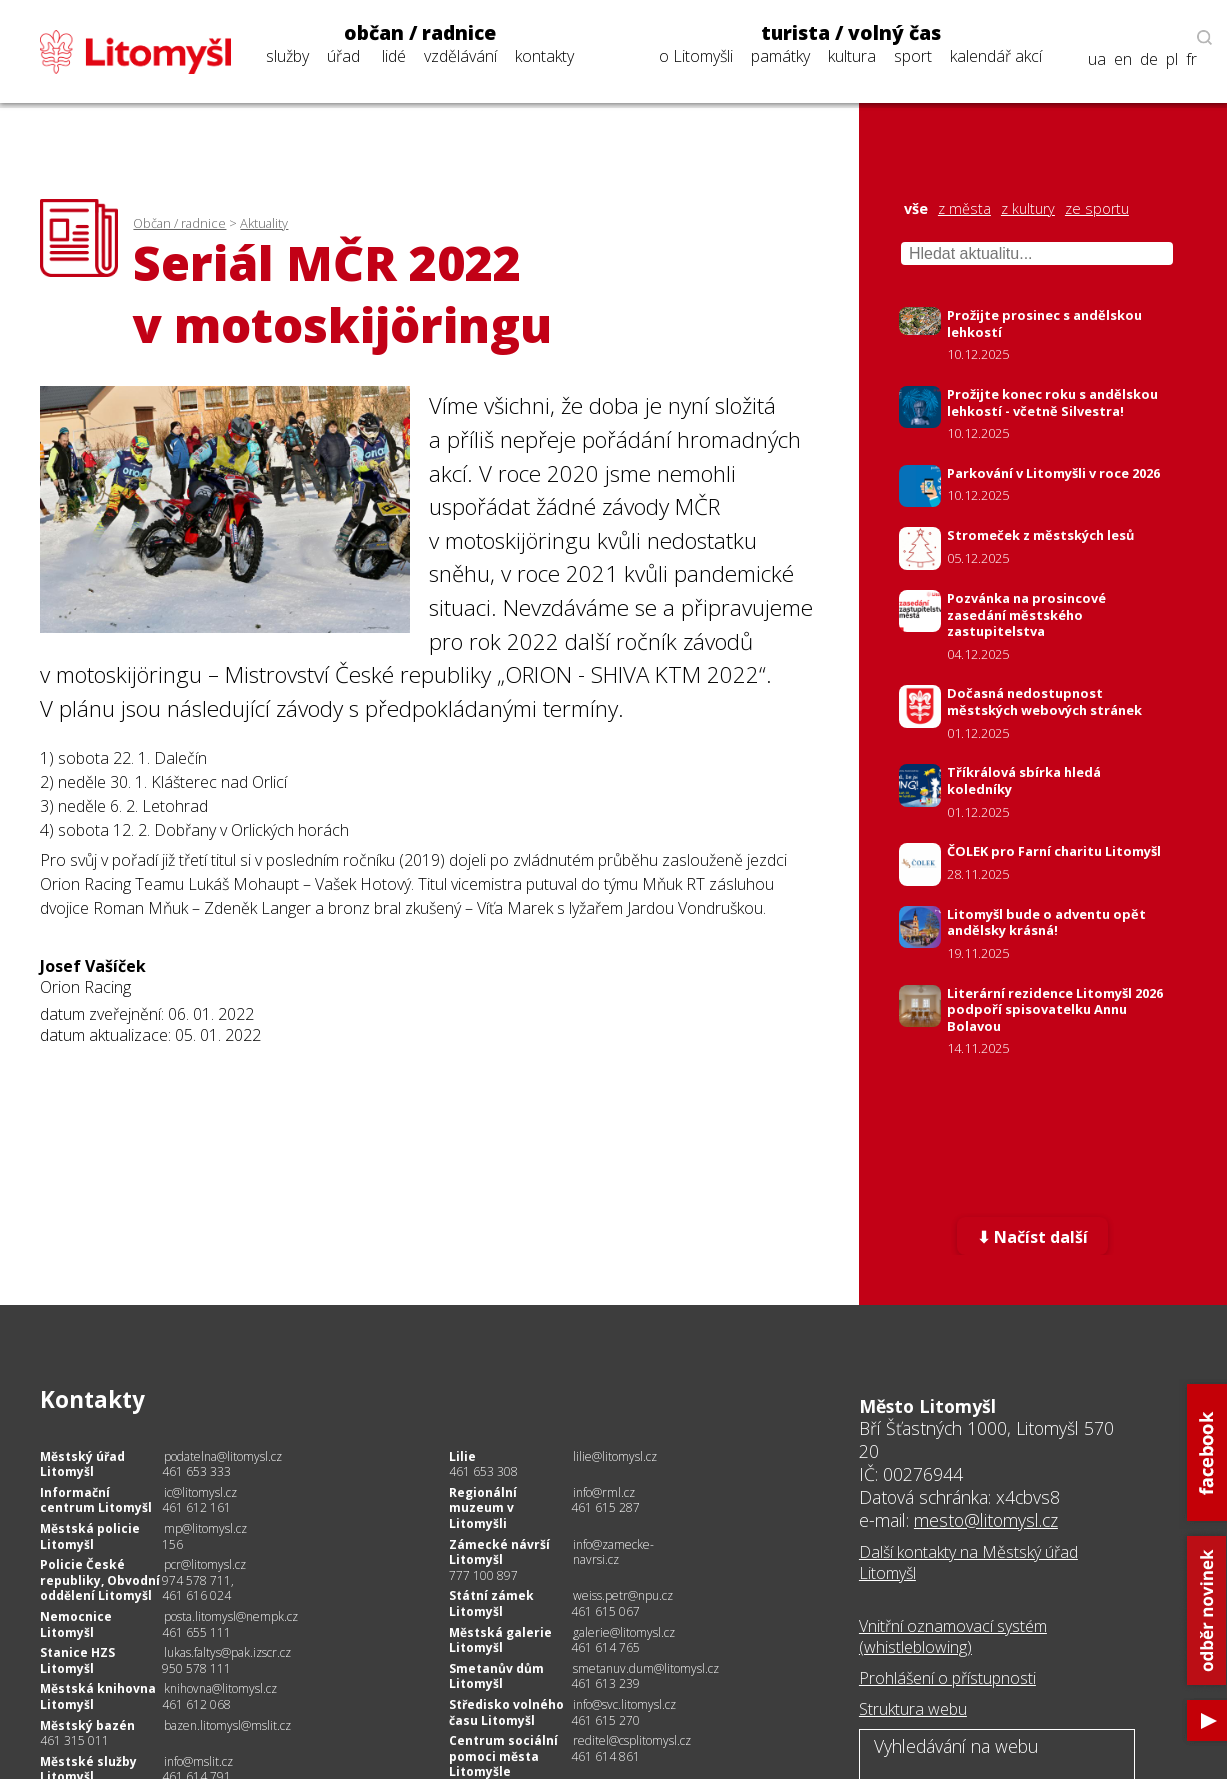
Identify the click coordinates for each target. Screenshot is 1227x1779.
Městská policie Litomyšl (90, 1536)
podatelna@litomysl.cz (223, 1456)
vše (916, 209)
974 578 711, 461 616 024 (198, 1588)
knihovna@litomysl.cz (220, 1688)
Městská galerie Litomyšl (500, 1640)
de (1149, 59)
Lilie (462, 1456)
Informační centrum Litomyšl (96, 1500)
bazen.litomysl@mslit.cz (227, 1725)
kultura (852, 56)
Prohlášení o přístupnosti (947, 1678)
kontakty (544, 56)
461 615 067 (605, 1611)
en (1123, 59)
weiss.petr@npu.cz (623, 1595)
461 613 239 (605, 1683)
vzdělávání (460, 56)
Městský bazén (87, 1725)
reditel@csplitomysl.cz (632, 1740)
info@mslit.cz (198, 1761)
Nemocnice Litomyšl (76, 1624)
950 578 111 (196, 1668)
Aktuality (264, 223)
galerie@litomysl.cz (624, 1632)
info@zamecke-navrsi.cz (613, 1552)
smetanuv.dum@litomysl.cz (646, 1668)
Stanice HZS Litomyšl (77, 1660)
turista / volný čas (851, 33)
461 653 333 (196, 1471)
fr (1191, 59)
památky (780, 56)
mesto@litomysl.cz (986, 1520)
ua (1097, 59)
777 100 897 (483, 1575)
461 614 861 (605, 1756)
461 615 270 (605, 1720)
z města (964, 209)
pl (1172, 59)
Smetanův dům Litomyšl (496, 1676)
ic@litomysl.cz (200, 1492)
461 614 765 (605, 1647)
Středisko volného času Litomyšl (506, 1712)
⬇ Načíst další (1032, 1237)
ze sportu (1097, 209)
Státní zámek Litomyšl (491, 1603)
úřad (343, 56)
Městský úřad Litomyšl (82, 1464)
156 (172, 1544)
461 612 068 (196, 1704)
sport (913, 56)
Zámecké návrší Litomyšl (499, 1552)
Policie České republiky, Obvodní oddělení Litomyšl (100, 1580)
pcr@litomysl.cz (205, 1564)
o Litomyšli (696, 56)
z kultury (1028, 209)
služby (287, 56)
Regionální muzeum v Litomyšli (483, 1508)
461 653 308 (483, 1471)
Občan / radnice (179, 223)
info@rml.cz (604, 1492)
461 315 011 (74, 1740)
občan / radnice (420, 33)
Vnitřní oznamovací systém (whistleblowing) (953, 1636)
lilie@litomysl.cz (615, 1456)
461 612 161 (196, 1507)
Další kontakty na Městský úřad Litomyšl (968, 1562)
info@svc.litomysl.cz (624, 1704)
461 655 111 (196, 1632)
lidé (394, 56)
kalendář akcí (996, 56)
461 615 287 (605, 1507)
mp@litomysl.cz (205, 1528)
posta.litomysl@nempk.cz (231, 1616)
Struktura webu (913, 1709)
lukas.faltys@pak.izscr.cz (227, 1652)
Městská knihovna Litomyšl (98, 1696)
